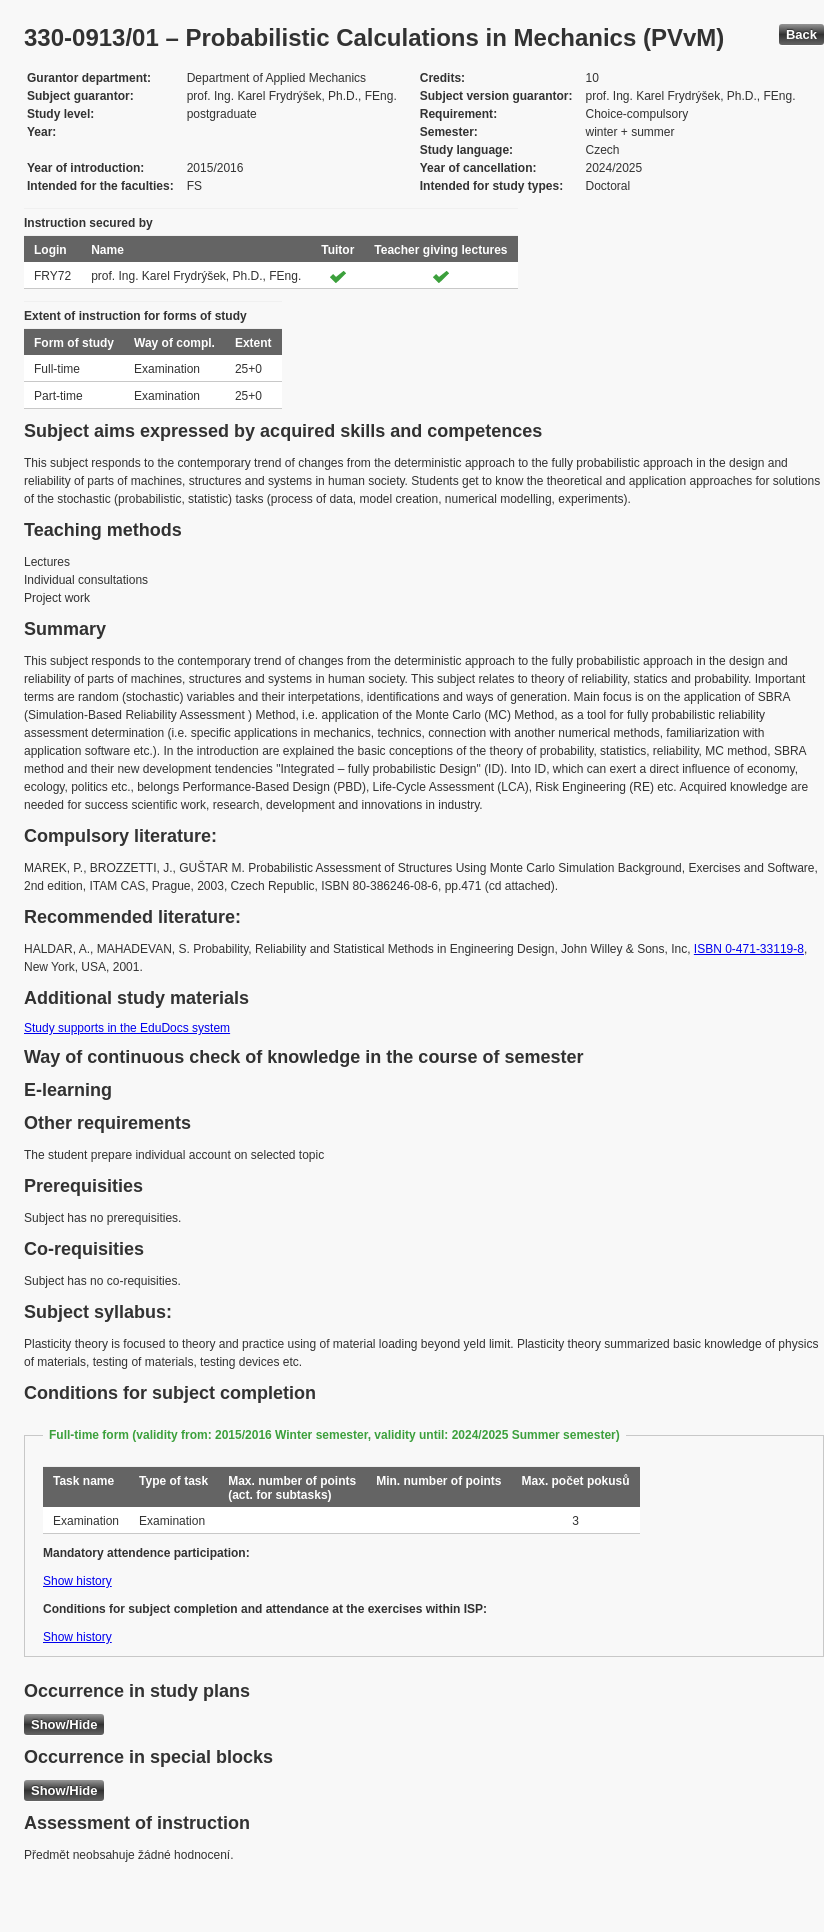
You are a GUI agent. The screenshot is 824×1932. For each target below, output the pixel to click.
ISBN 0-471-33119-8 (749, 949)
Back (801, 34)
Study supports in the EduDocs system (127, 1028)
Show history (77, 1581)
